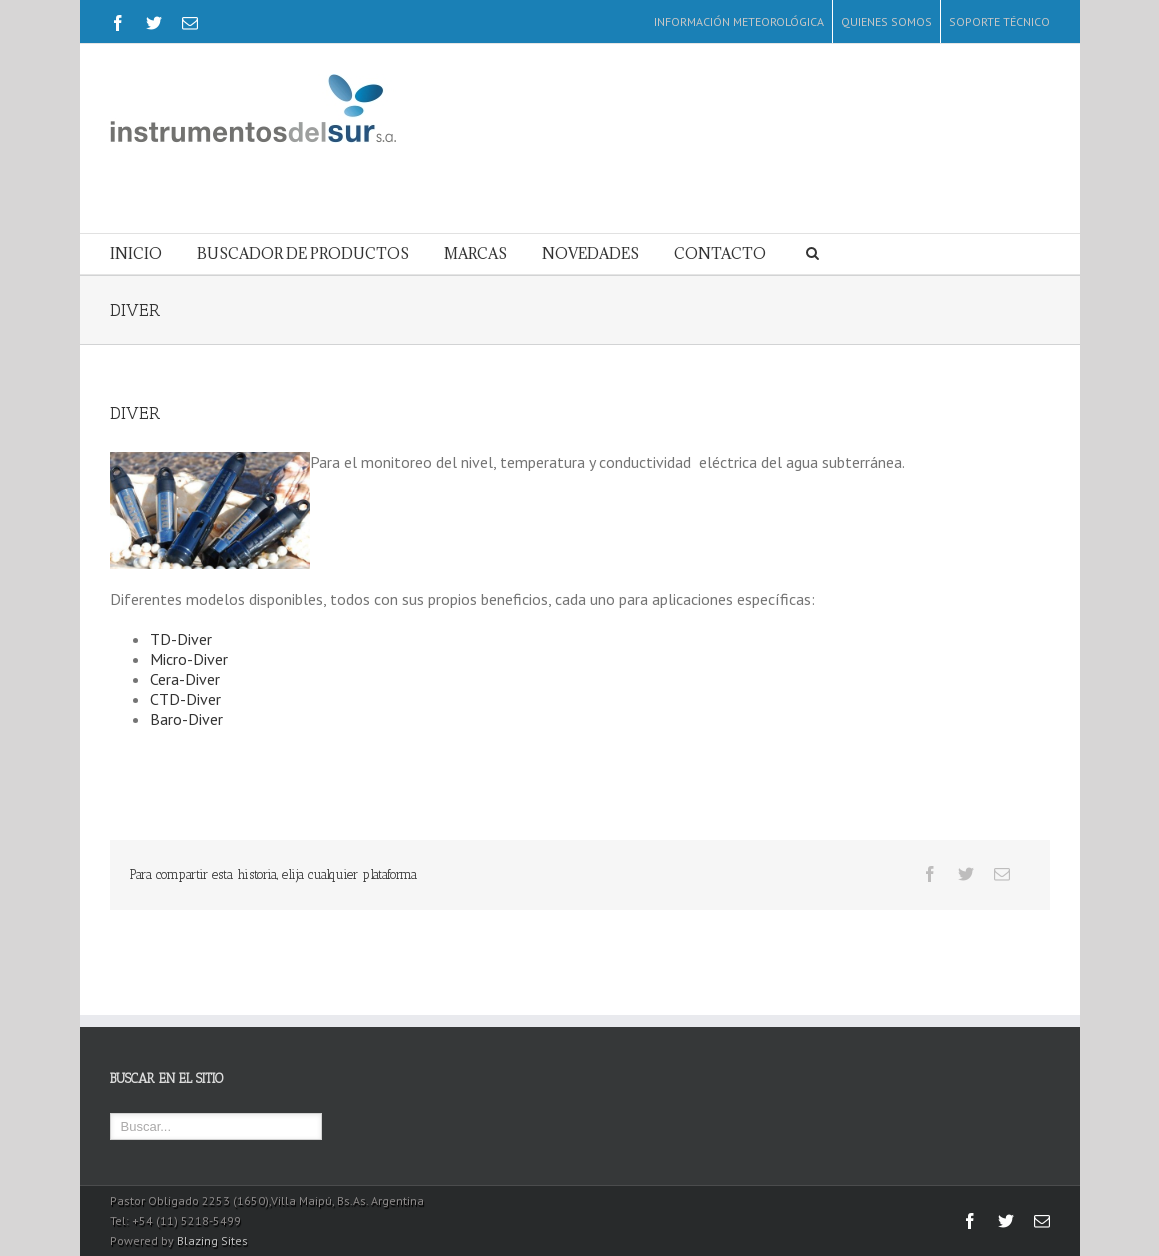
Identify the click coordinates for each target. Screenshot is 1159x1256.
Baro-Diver (186, 719)
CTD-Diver (185, 699)
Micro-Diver (189, 659)
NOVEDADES (590, 253)
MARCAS (475, 253)
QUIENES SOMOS (886, 21)
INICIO (136, 253)
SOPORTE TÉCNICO (999, 21)
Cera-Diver (185, 679)
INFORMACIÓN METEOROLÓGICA (739, 21)
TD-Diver (181, 639)
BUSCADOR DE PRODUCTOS (303, 253)
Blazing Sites (212, 1240)
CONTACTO (720, 253)
